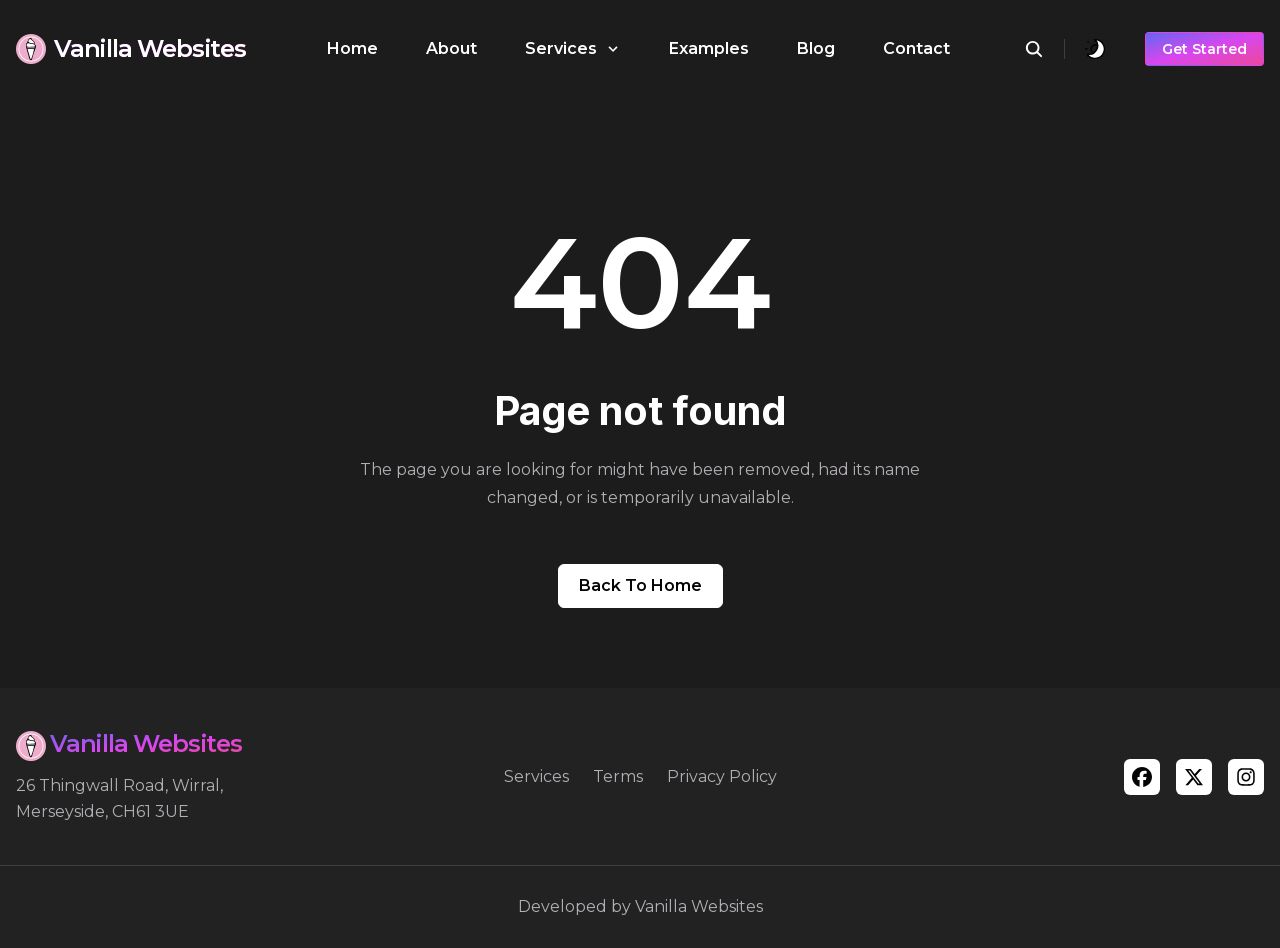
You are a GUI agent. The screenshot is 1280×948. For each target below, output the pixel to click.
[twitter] (1194, 777)
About (451, 48)
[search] (1044, 49)
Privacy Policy (722, 776)
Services (536, 776)
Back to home (640, 585)
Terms (618, 776)
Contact (916, 48)
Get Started (1204, 49)
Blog (816, 48)
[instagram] (1246, 777)
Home (352, 48)
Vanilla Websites (699, 906)
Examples (709, 48)
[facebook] (1142, 777)
